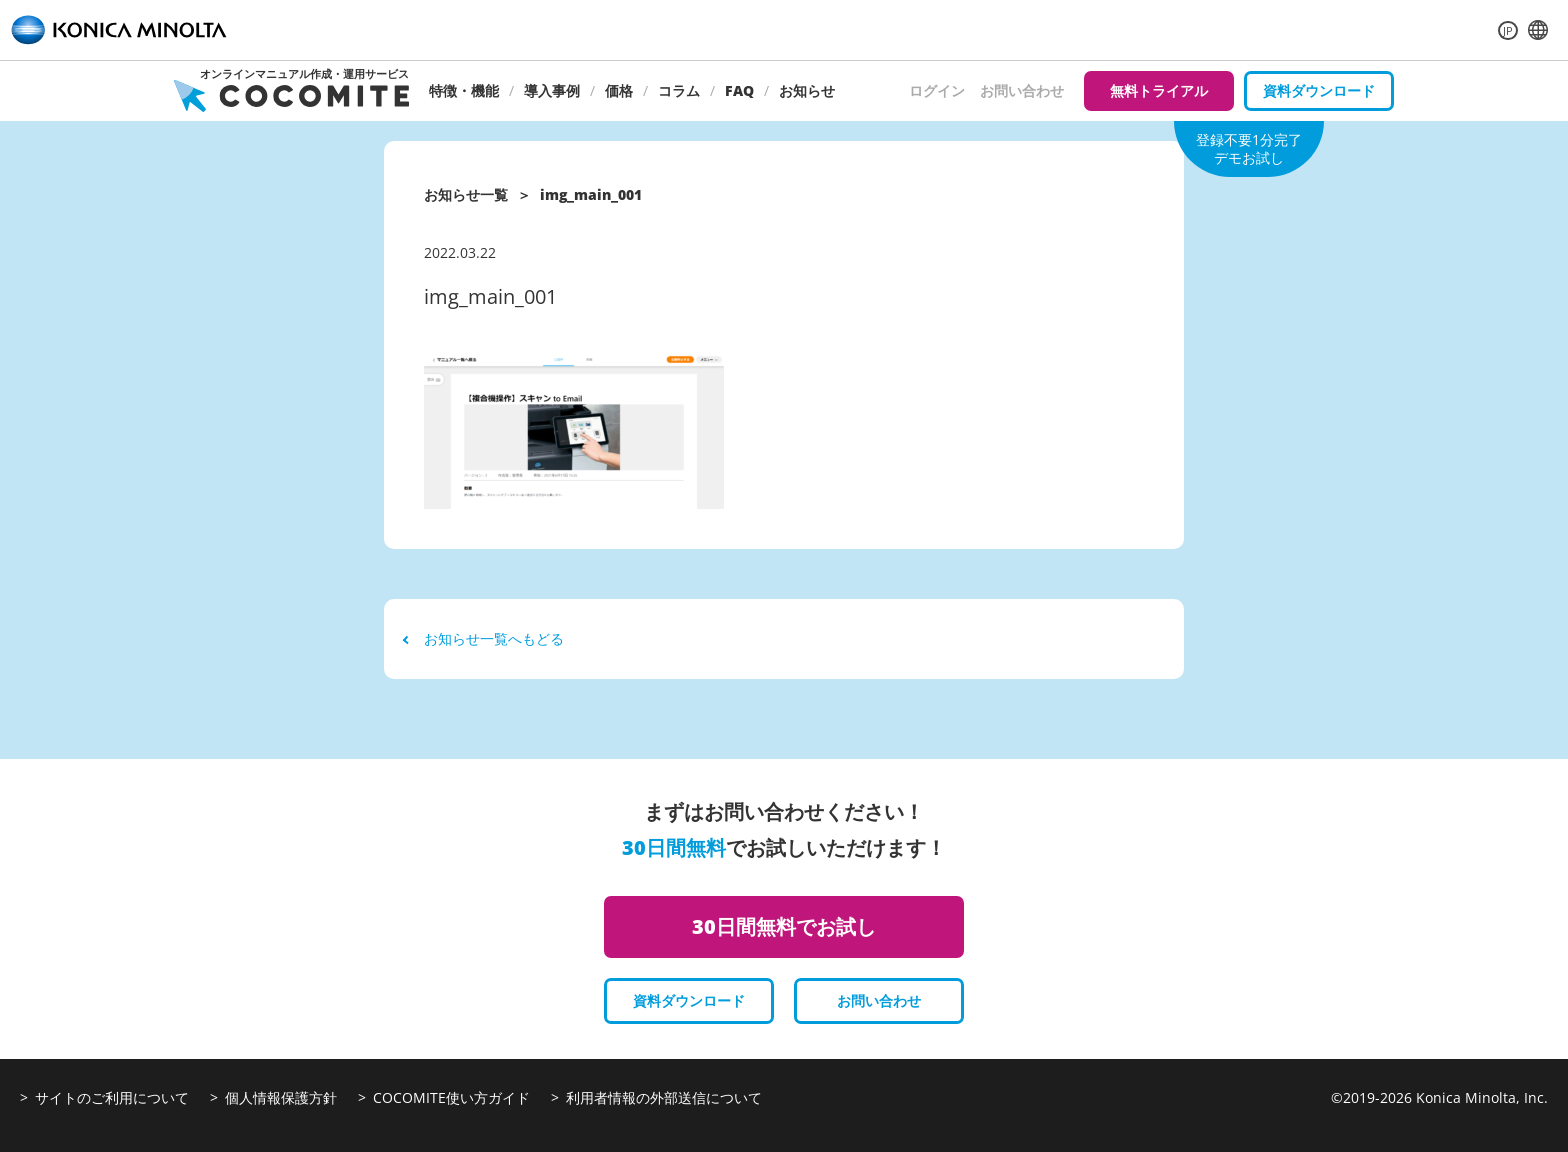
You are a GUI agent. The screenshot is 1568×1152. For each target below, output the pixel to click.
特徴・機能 (464, 90)
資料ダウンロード (1319, 90)
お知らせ (807, 90)
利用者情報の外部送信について (664, 1097)
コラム (679, 90)
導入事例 (552, 90)
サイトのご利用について (112, 1097)
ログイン (937, 90)
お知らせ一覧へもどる (484, 638)
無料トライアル (1159, 90)
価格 (619, 90)
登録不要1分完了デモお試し (1249, 148)
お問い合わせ (1022, 90)
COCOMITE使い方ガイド (451, 1097)
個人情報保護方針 (281, 1097)
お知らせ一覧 (466, 194)
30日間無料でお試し (784, 926)
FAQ (739, 90)
